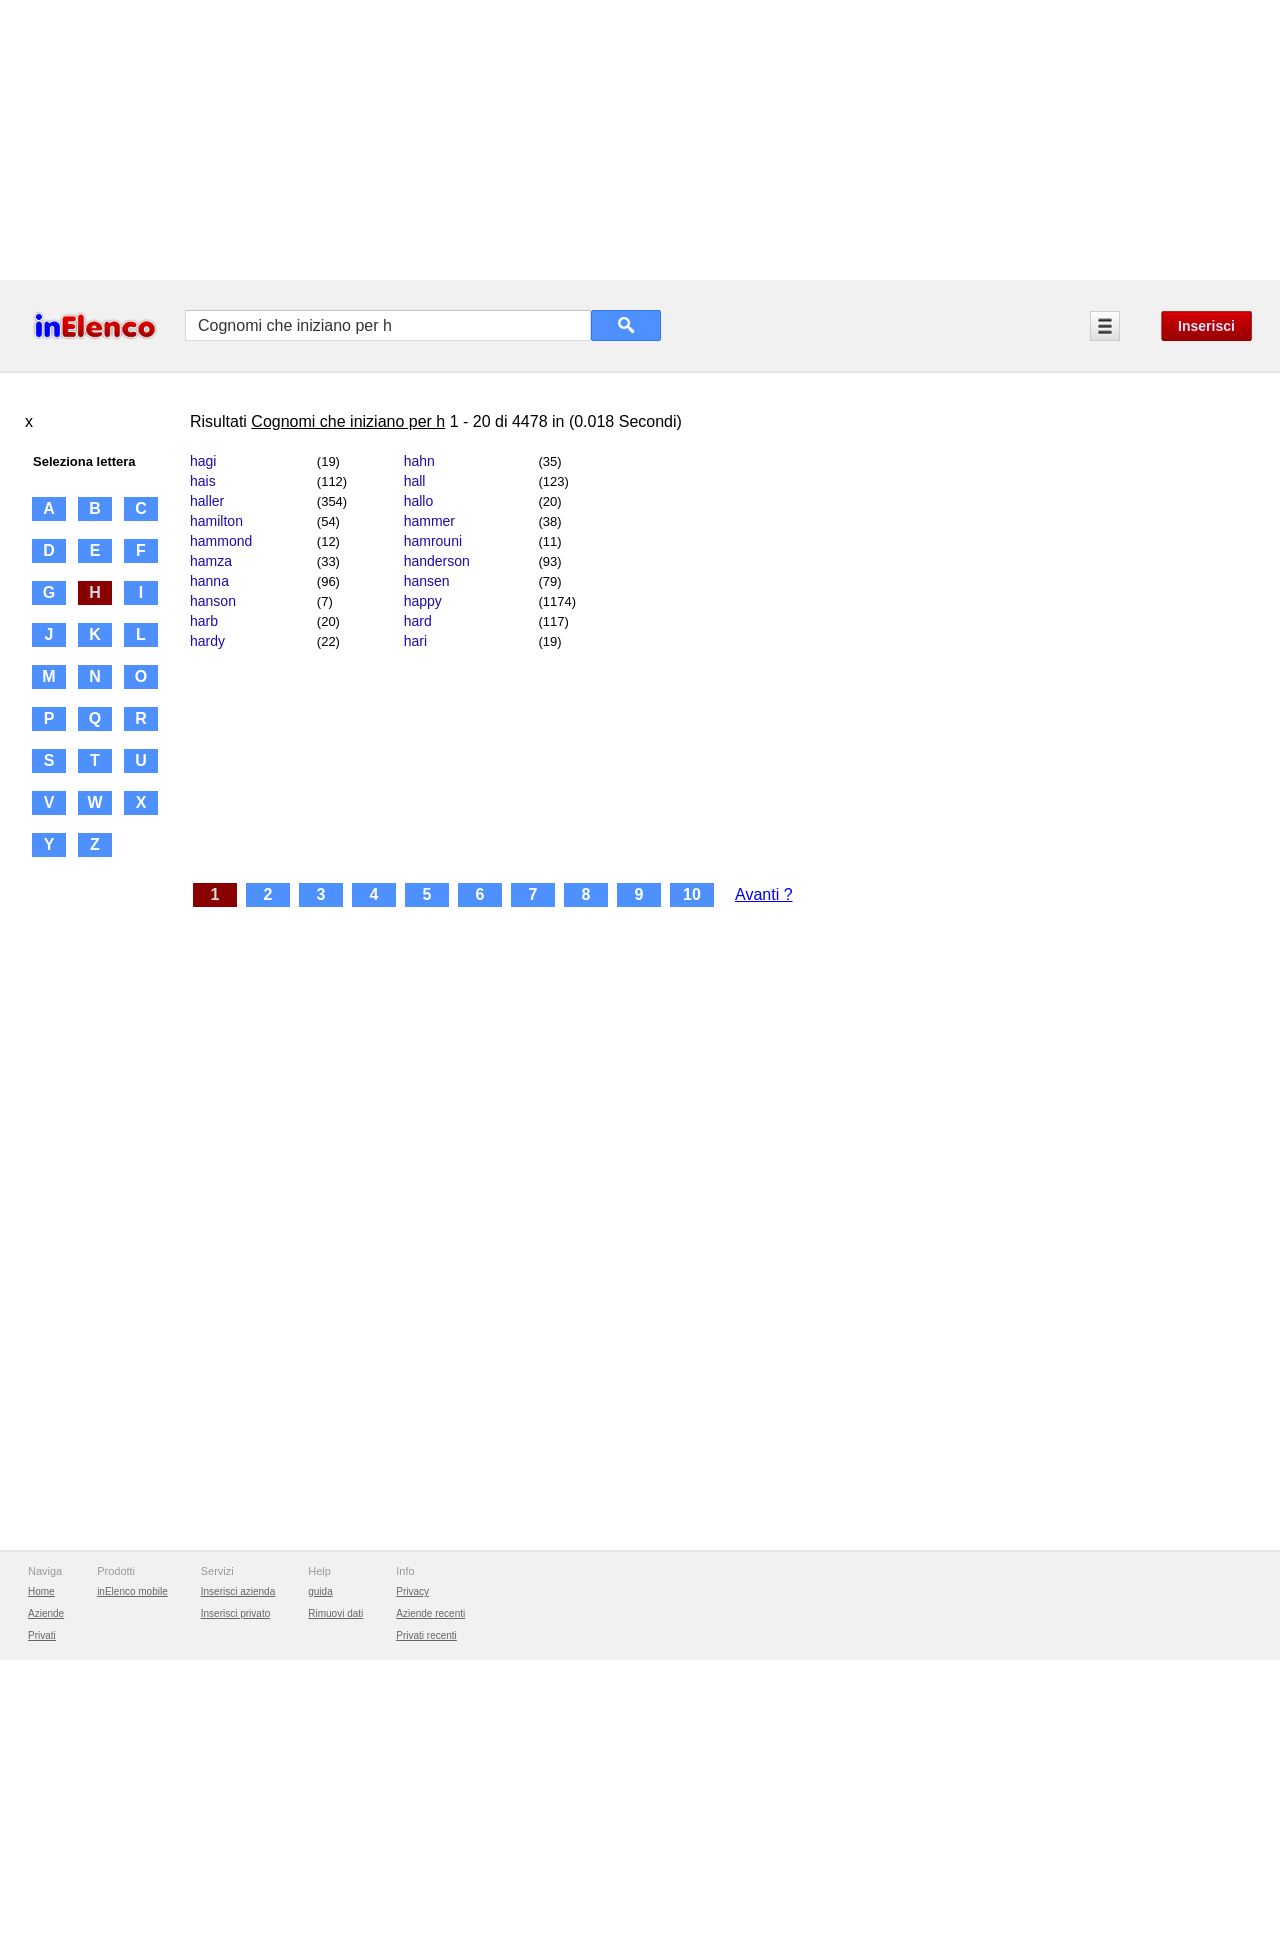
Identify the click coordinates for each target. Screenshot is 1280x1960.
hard (418, 621)
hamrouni (433, 541)
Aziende (46, 1613)
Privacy (412, 1591)
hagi (203, 461)
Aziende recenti (430, 1613)
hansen (427, 581)
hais (203, 481)
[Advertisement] (600, 140)
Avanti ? (764, 894)
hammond (221, 541)
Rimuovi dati (335, 1613)
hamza (211, 561)
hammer (429, 521)
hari (415, 641)
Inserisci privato (235, 1613)
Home (41, 1591)
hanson (213, 601)
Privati (42, 1635)
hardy (207, 641)
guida (320, 1591)
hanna (209, 581)
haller (207, 501)
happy (423, 601)
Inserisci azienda (238, 1591)
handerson (437, 561)
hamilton (216, 521)
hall (415, 481)
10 (692, 894)
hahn (419, 461)
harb (204, 621)
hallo (419, 501)
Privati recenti (426, 1635)
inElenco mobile (132, 1591)
